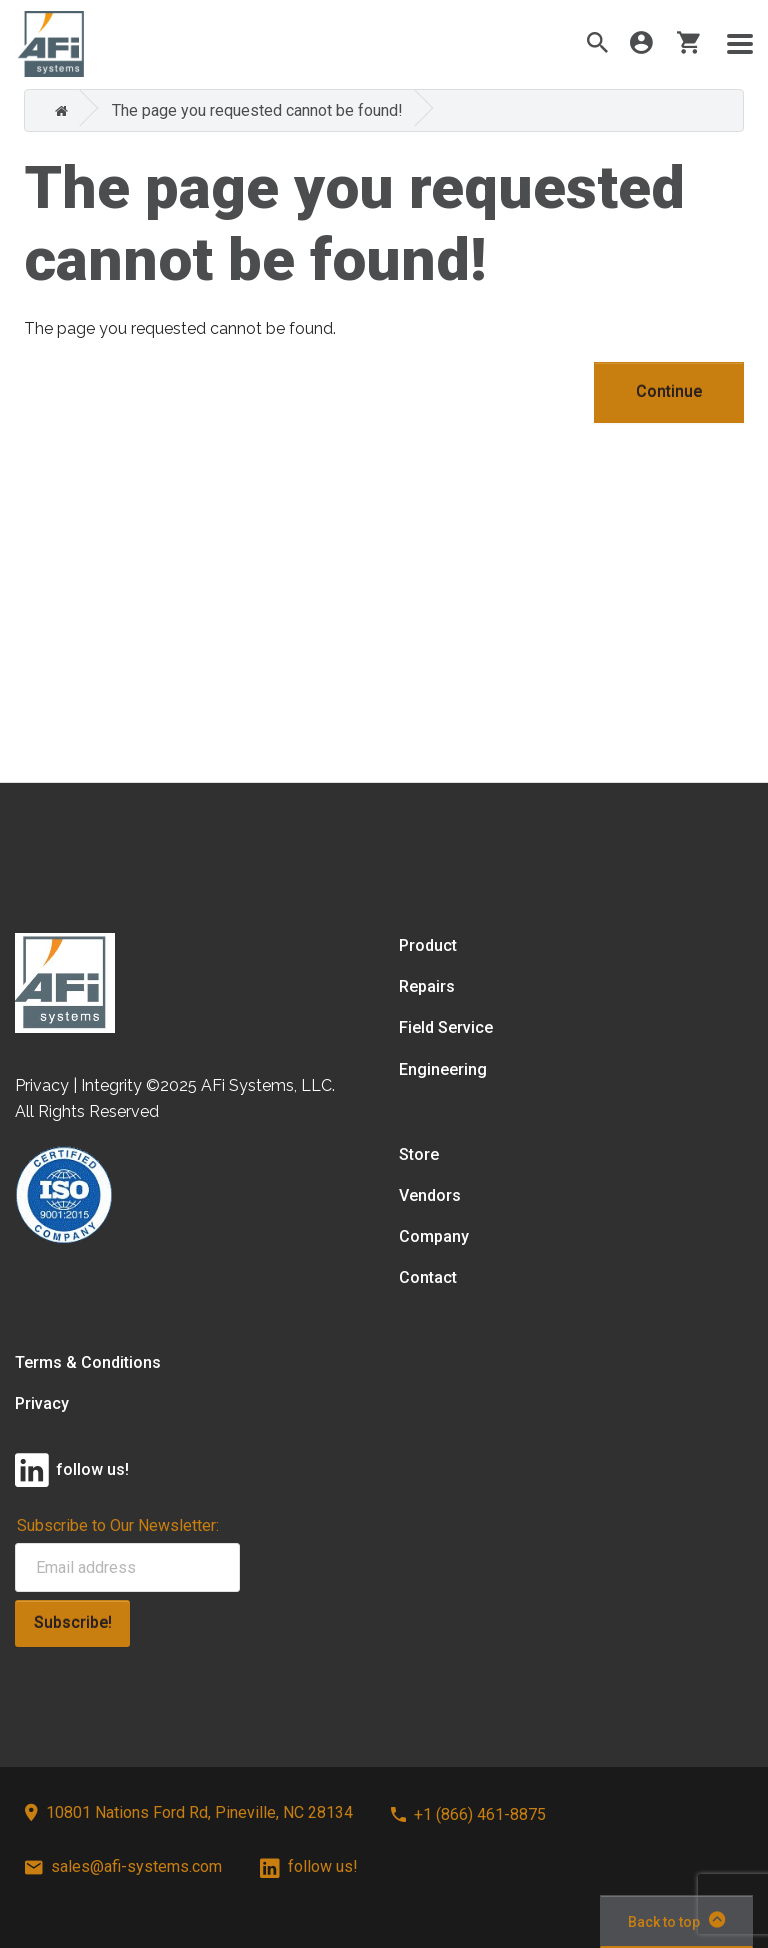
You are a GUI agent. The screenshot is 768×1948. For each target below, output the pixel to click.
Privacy (42, 1403)
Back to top (676, 1920)
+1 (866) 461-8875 (468, 1814)
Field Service (446, 1027)
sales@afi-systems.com (123, 1866)
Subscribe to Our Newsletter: (118, 1525)
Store (419, 1154)
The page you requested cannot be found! (257, 110)
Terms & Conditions (88, 1362)
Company (434, 1236)
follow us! (309, 1866)
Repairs (427, 986)
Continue (669, 391)
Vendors (430, 1195)
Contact (428, 1277)
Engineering (443, 1069)
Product (428, 945)
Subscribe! (73, 1622)
